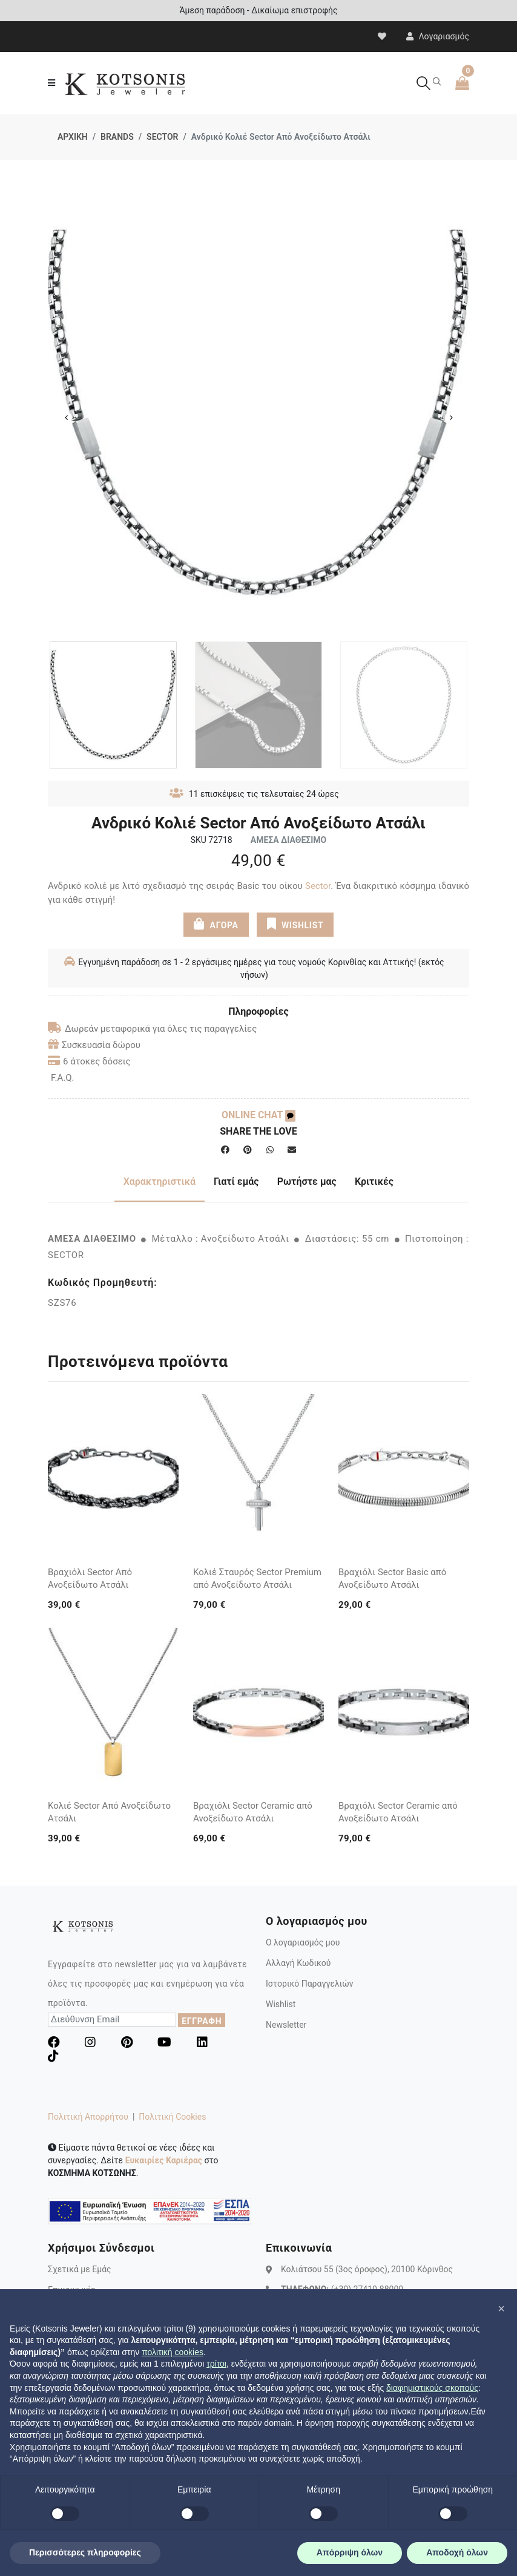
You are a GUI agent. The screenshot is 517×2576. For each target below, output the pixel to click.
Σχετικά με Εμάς (79, 2269)
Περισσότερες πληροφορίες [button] (85, 2552)
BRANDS (117, 137)
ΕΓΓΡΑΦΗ (202, 2021)
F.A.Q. (62, 1077)
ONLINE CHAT (258, 1115)
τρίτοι (216, 2363)
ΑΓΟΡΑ (216, 924)
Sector (318, 885)
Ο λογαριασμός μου (303, 1942)
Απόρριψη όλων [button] (350, 2552)
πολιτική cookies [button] (172, 2352)
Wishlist (280, 2004)
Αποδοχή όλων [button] (457, 2552)
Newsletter (286, 2025)
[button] (501, 2308)
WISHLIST (295, 924)
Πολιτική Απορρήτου (88, 2117)
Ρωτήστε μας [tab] (307, 1181)
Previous (66, 417)
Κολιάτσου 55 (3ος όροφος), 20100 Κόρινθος (367, 2269)
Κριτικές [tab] (374, 1181)
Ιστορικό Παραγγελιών (310, 1983)
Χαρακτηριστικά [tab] (159, 1181)
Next (451, 417)
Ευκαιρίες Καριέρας (163, 2160)
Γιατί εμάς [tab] (236, 1181)
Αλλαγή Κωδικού (298, 1963)
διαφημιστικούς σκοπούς (432, 2388)
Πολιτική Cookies (172, 2117)
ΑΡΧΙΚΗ (73, 137)
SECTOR (162, 137)
